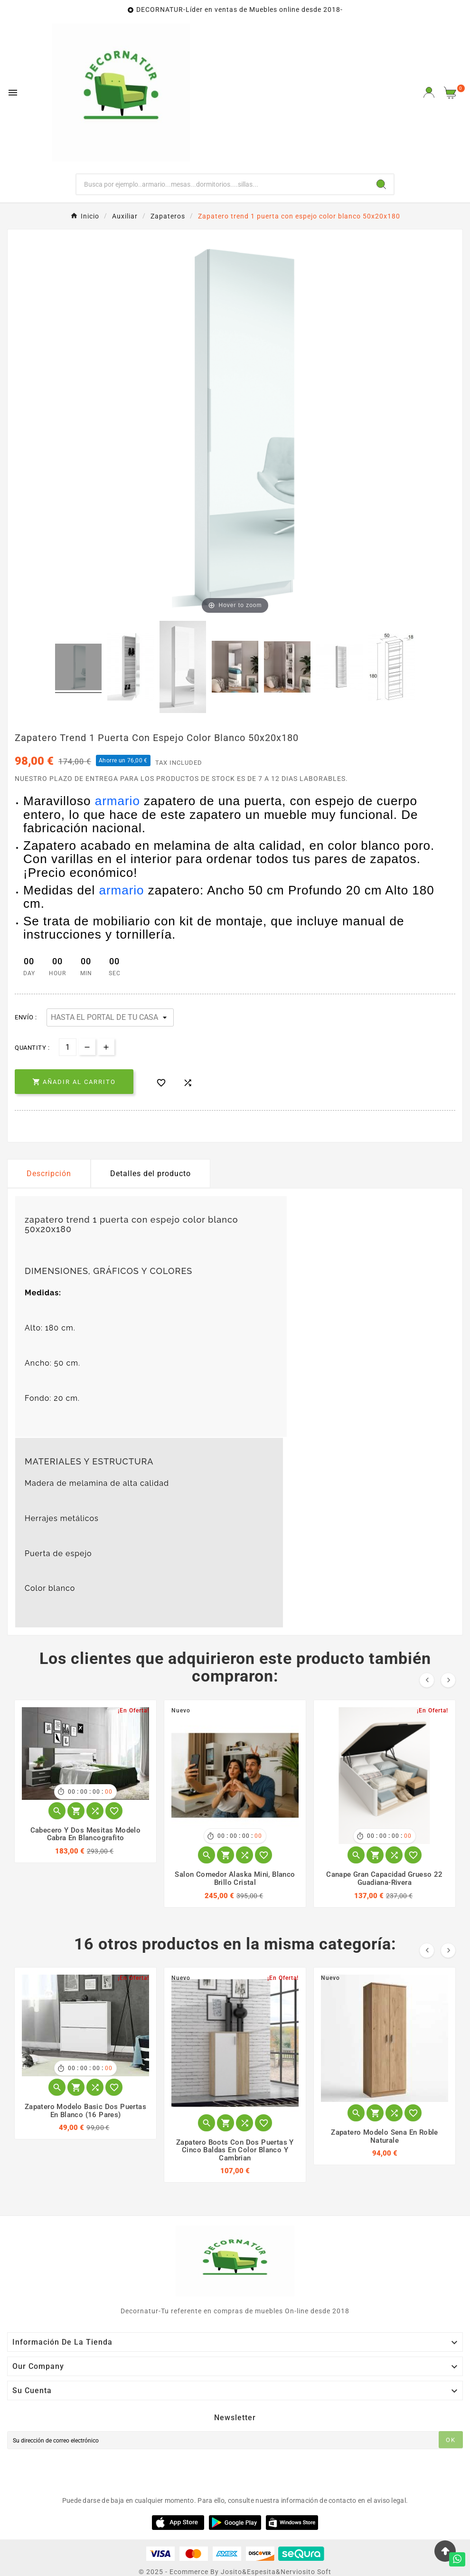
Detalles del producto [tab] (150, 1173)
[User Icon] (428, 92)
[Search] (381, 184)
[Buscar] (222, 184)
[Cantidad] (67, 1047)
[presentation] (79, 2471)
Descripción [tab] (49, 1173)
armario (117, 801)
